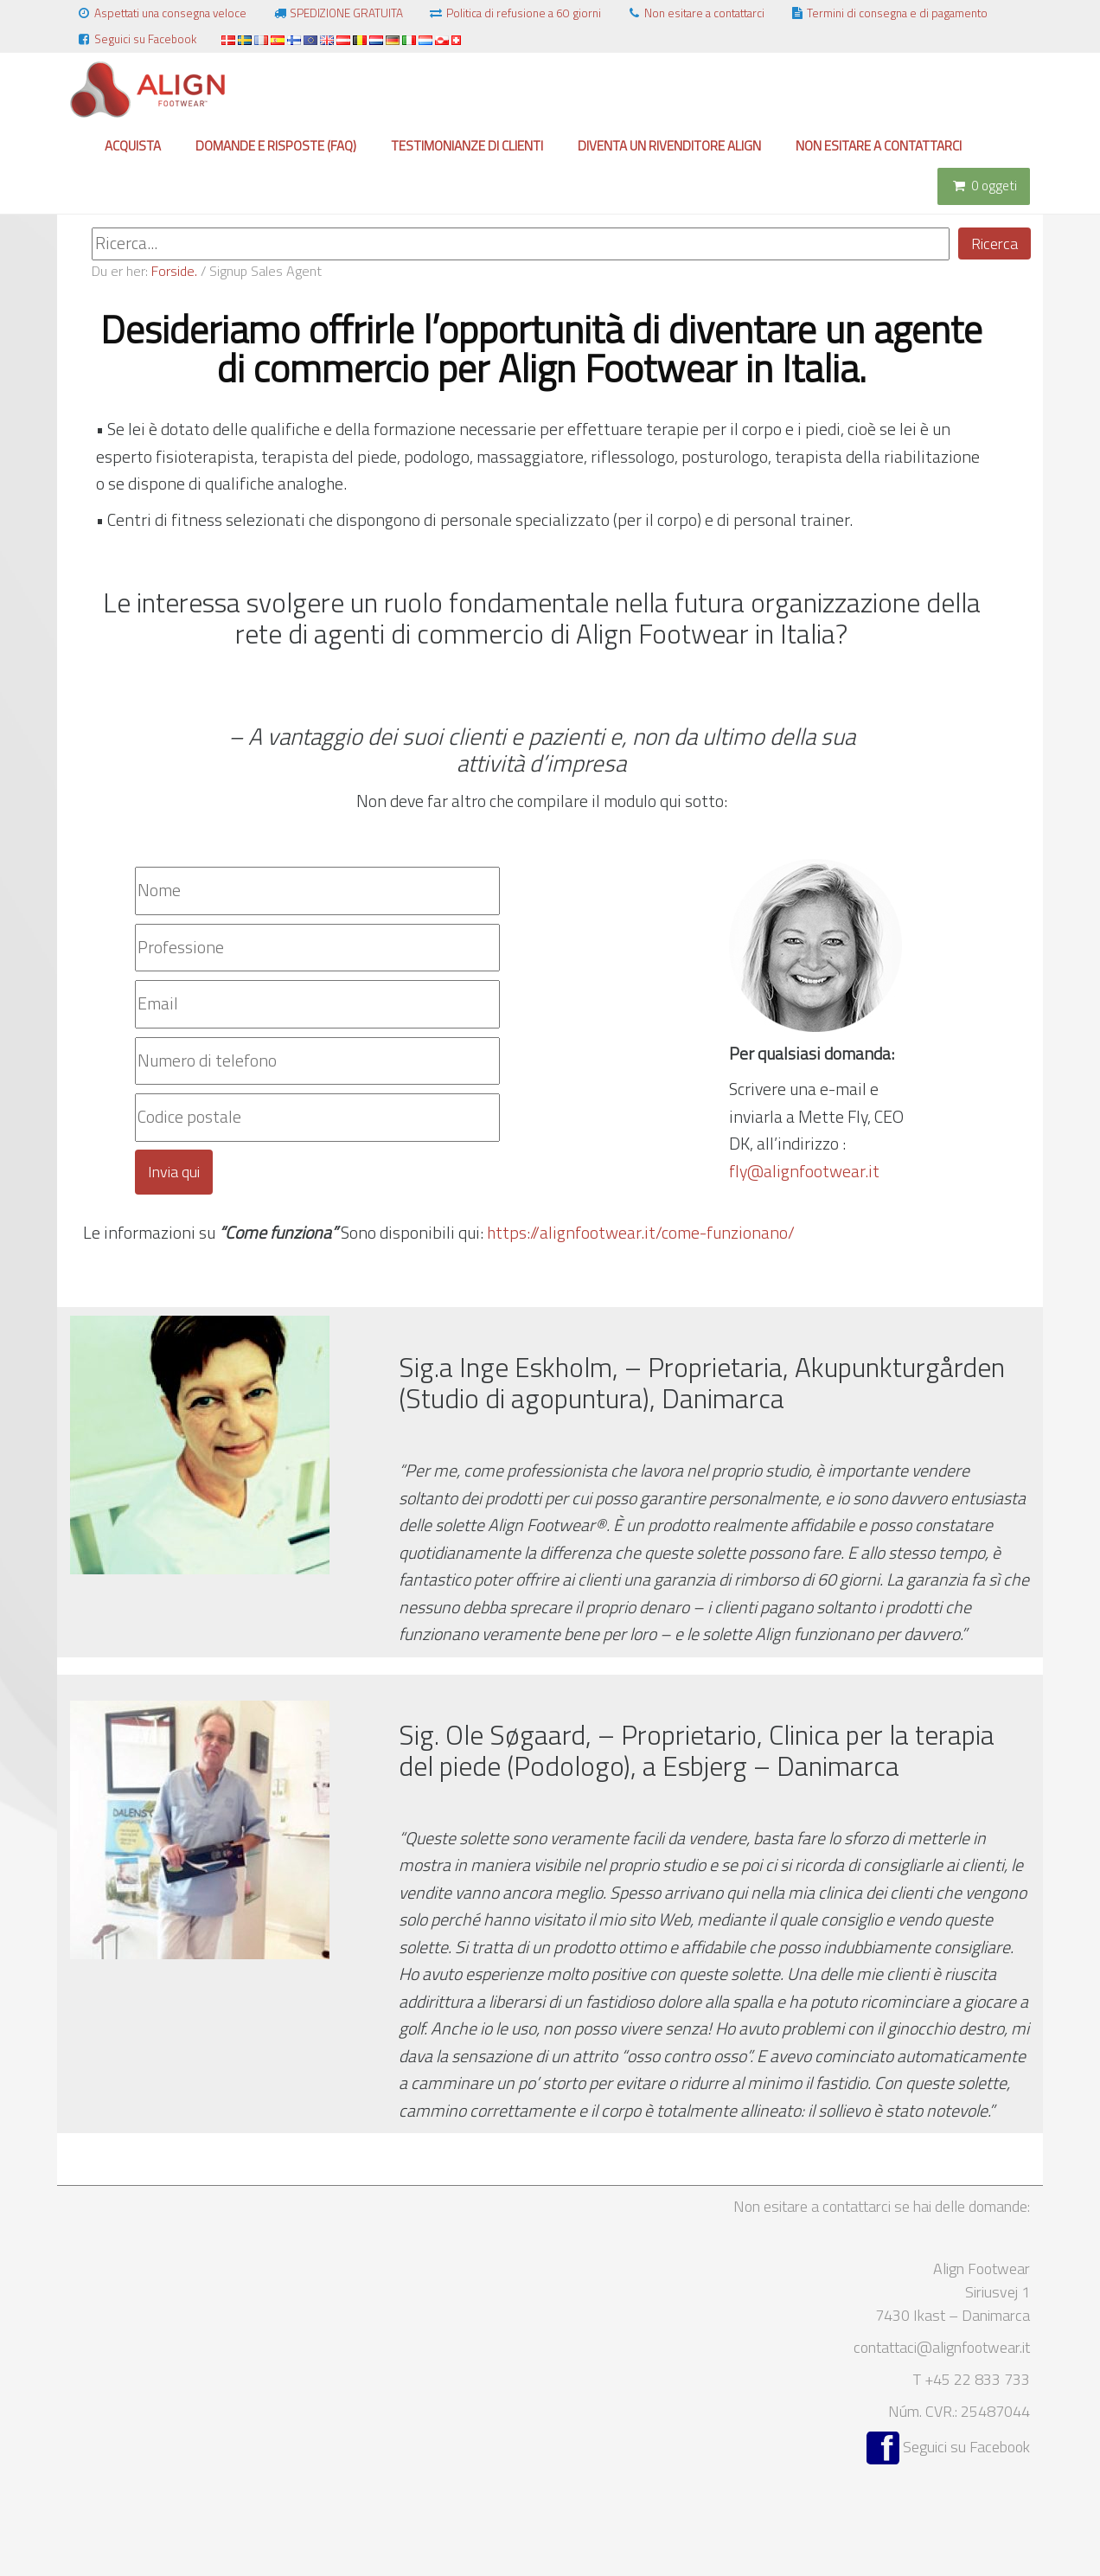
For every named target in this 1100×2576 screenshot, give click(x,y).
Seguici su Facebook (136, 39)
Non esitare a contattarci (695, 13)
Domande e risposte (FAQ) (275, 146)
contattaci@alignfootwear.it (942, 2347)
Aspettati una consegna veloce (161, 13)
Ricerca (994, 243)
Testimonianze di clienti (467, 146)
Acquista (133, 146)
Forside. (174, 270)
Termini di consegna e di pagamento (889, 13)
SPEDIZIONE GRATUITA (337, 13)
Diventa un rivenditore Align (669, 146)
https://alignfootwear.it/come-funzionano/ (641, 1233)
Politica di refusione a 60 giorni (514, 13)
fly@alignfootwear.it (804, 1171)
